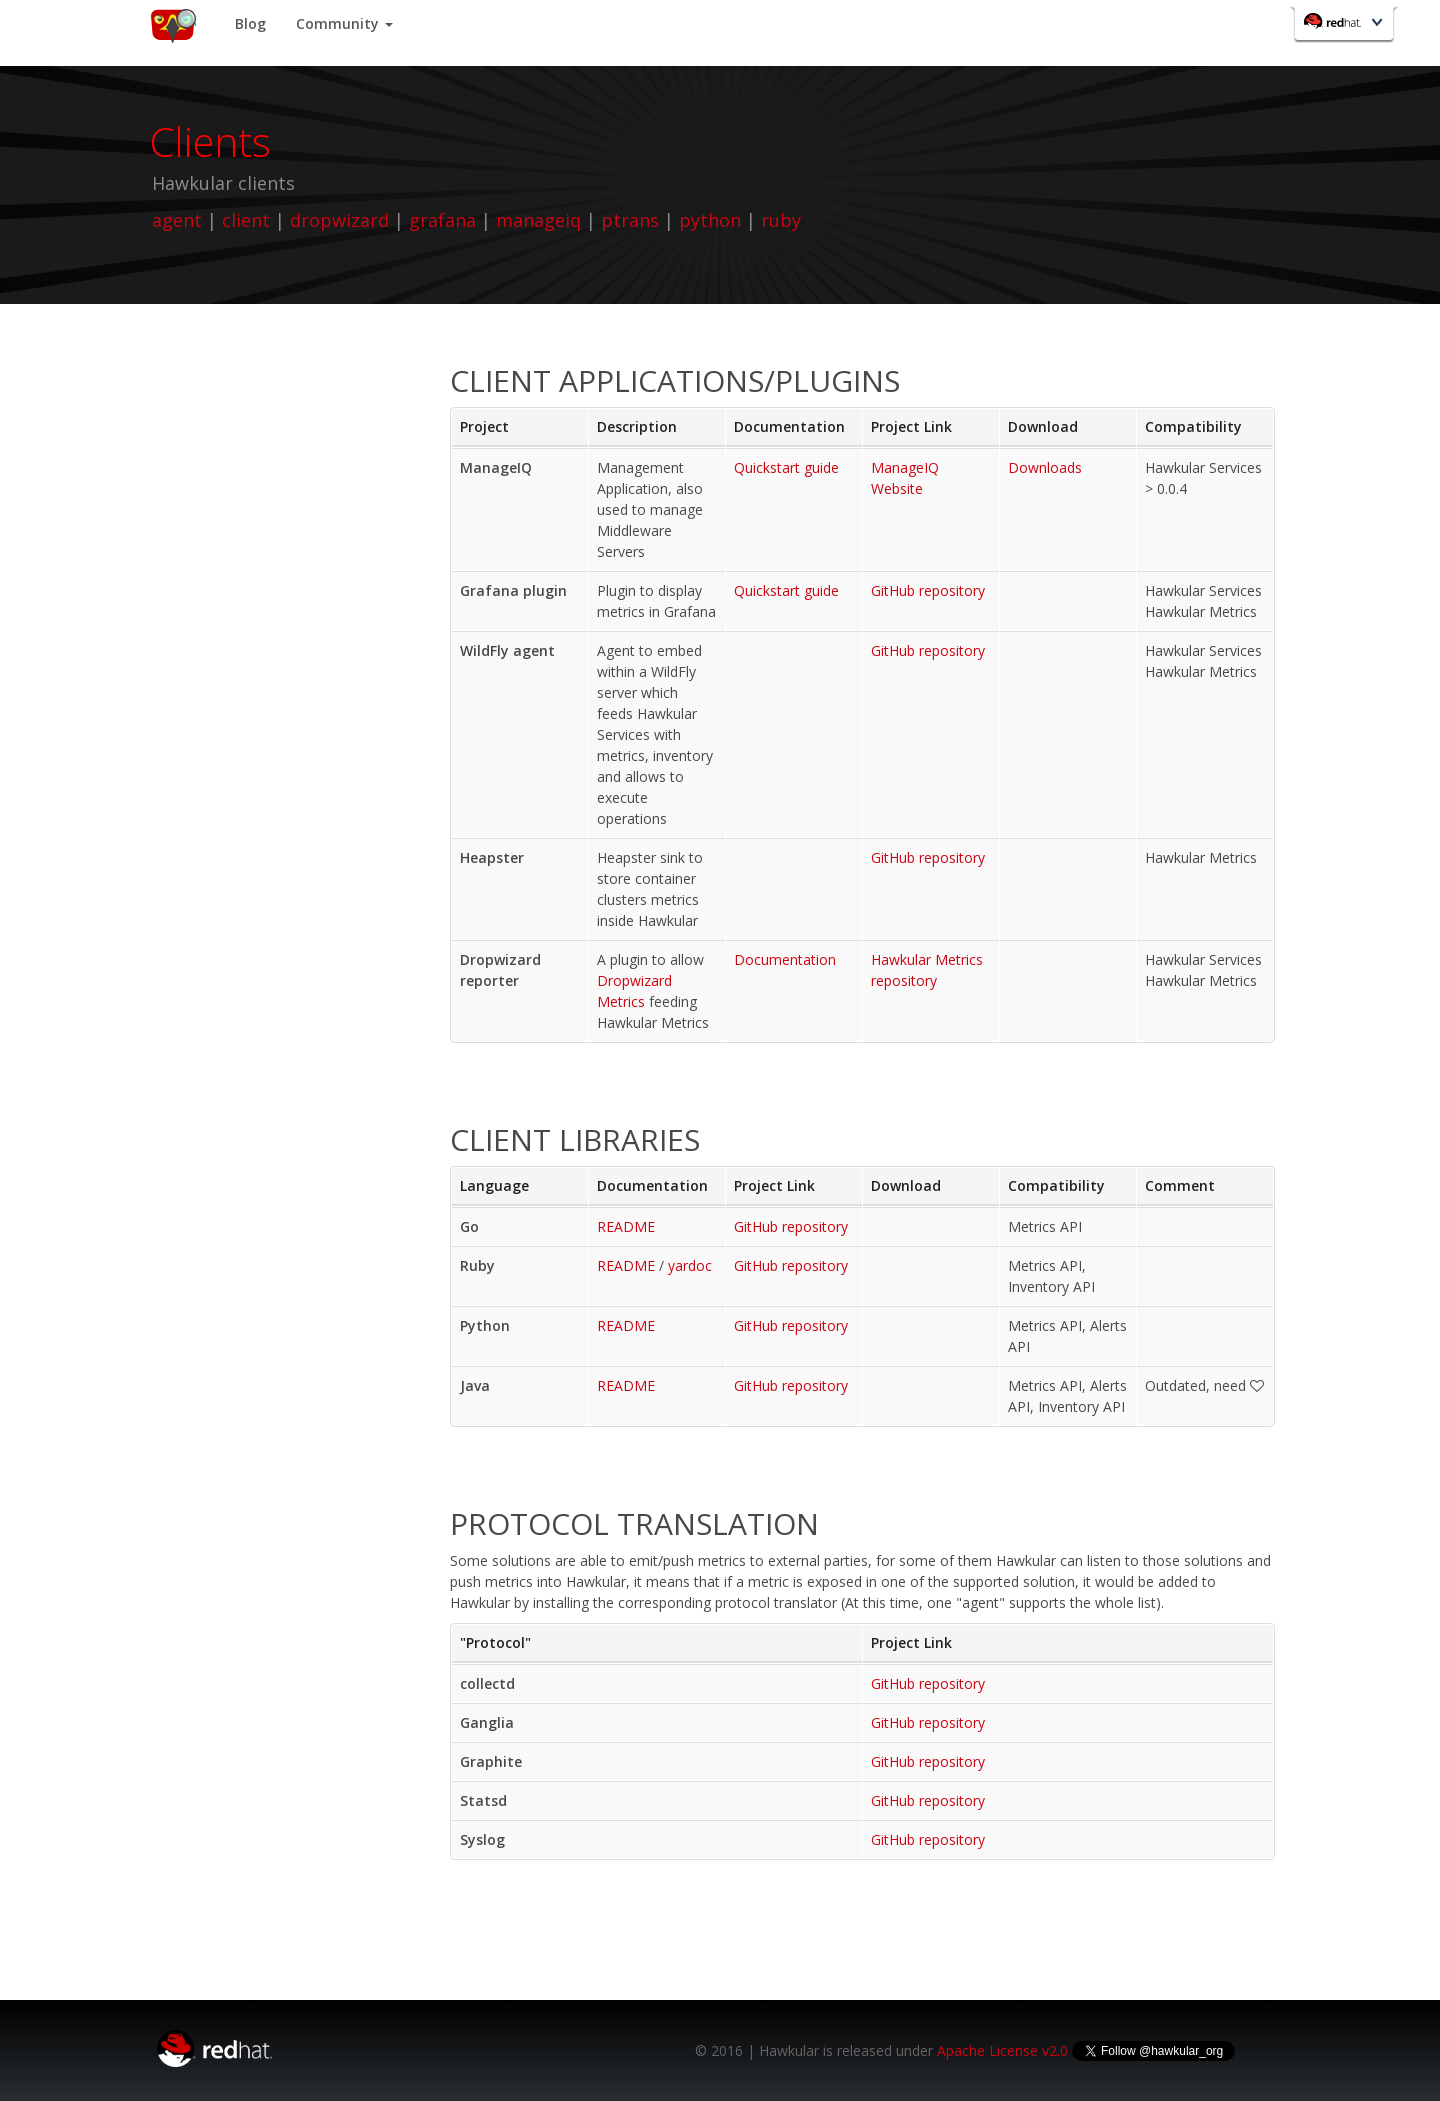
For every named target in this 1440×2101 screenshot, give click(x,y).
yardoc (690, 1265)
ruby (781, 220)
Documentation (785, 959)
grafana (442, 220)
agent (177, 220)
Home (172, 25)
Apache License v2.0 (1002, 2050)
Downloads (1045, 467)
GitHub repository (928, 590)
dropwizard (339, 220)
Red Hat (1346, 26)
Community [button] (344, 23)
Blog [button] (250, 23)
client (246, 220)
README (626, 1226)
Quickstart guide (786, 467)
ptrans (630, 220)
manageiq (538, 220)
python (710, 220)
